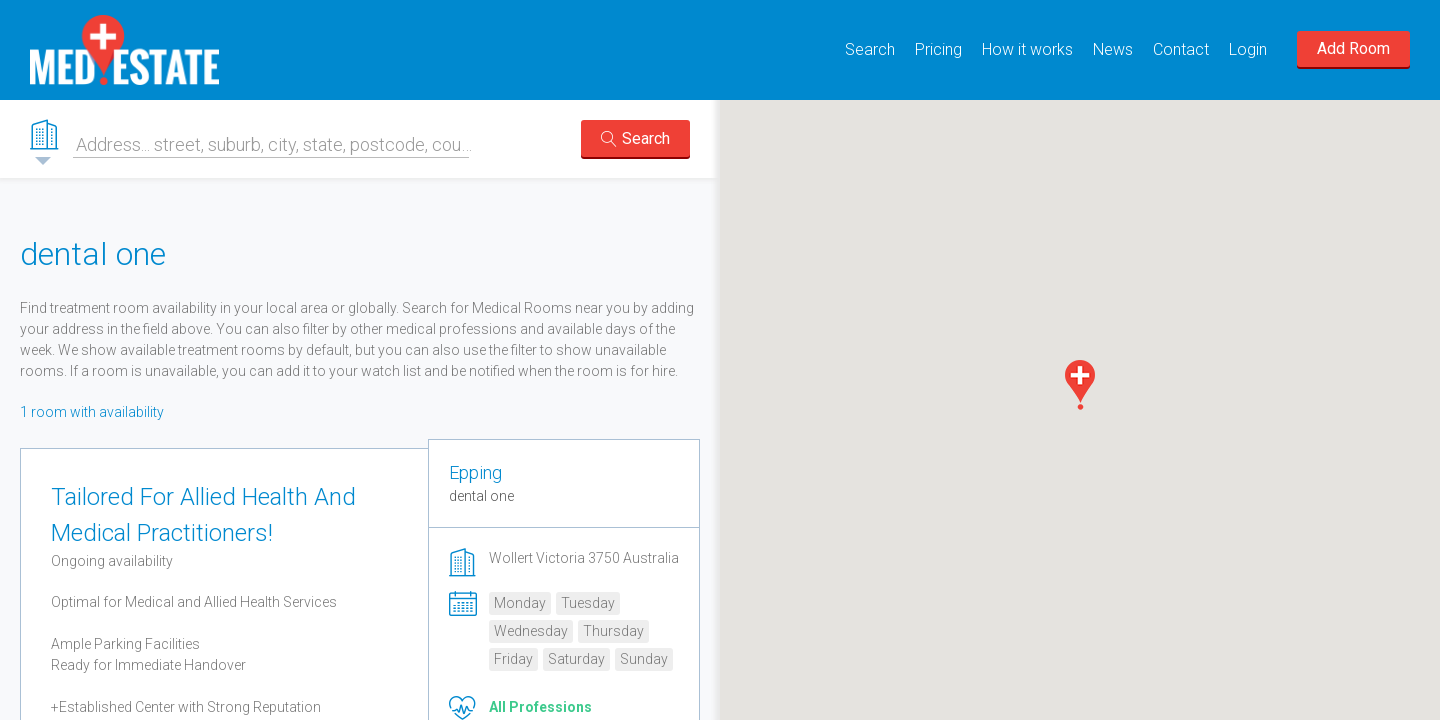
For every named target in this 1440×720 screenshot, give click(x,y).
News (1113, 49)
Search (870, 49)
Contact (1181, 49)
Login (1248, 49)
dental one (481, 496)
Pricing (938, 49)
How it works (1027, 49)
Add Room (1353, 48)
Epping (475, 472)
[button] (1080, 385)
